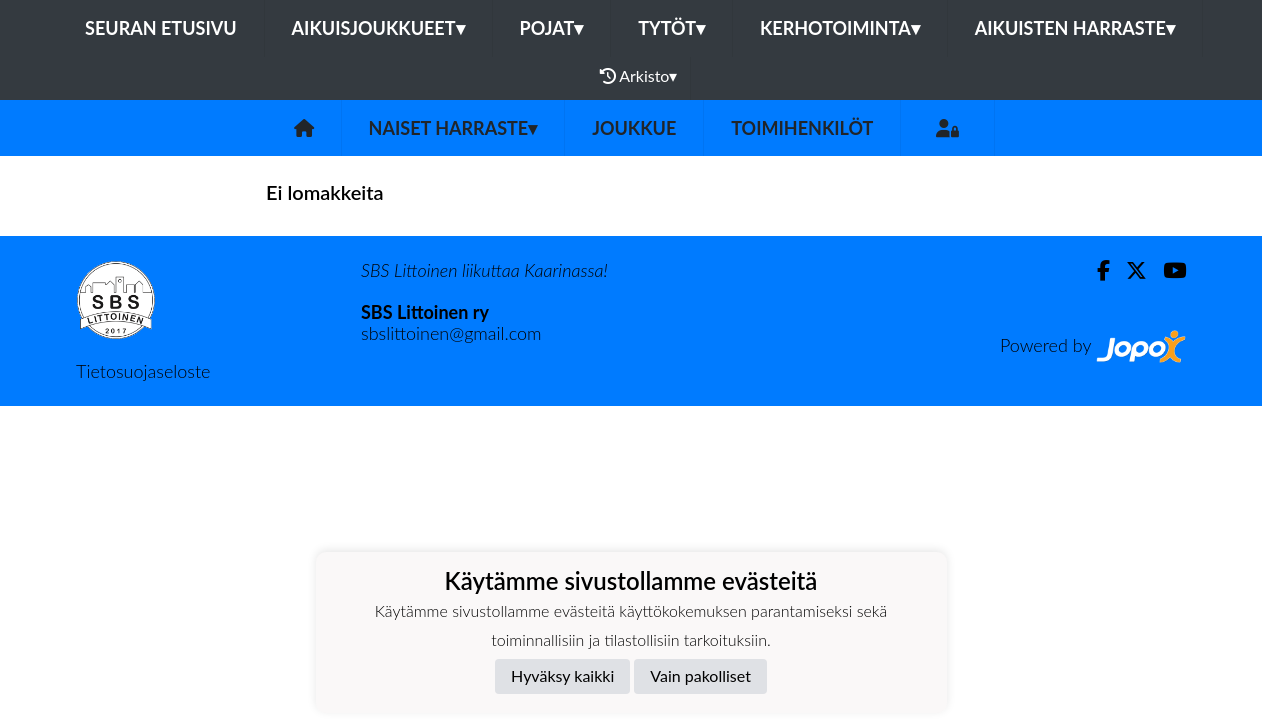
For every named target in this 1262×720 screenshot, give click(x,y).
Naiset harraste (453, 128)
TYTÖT (671, 28)
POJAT (552, 28)
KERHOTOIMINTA (840, 28)
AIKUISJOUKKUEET (378, 28)
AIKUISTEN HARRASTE (1075, 28)
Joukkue (634, 128)
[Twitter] (1128, 270)
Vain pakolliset (700, 675)
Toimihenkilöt (802, 128)
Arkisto (639, 76)
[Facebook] (1095, 270)
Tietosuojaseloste (143, 371)
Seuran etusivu (161, 28)
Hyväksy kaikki (562, 675)
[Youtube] (1166, 270)
